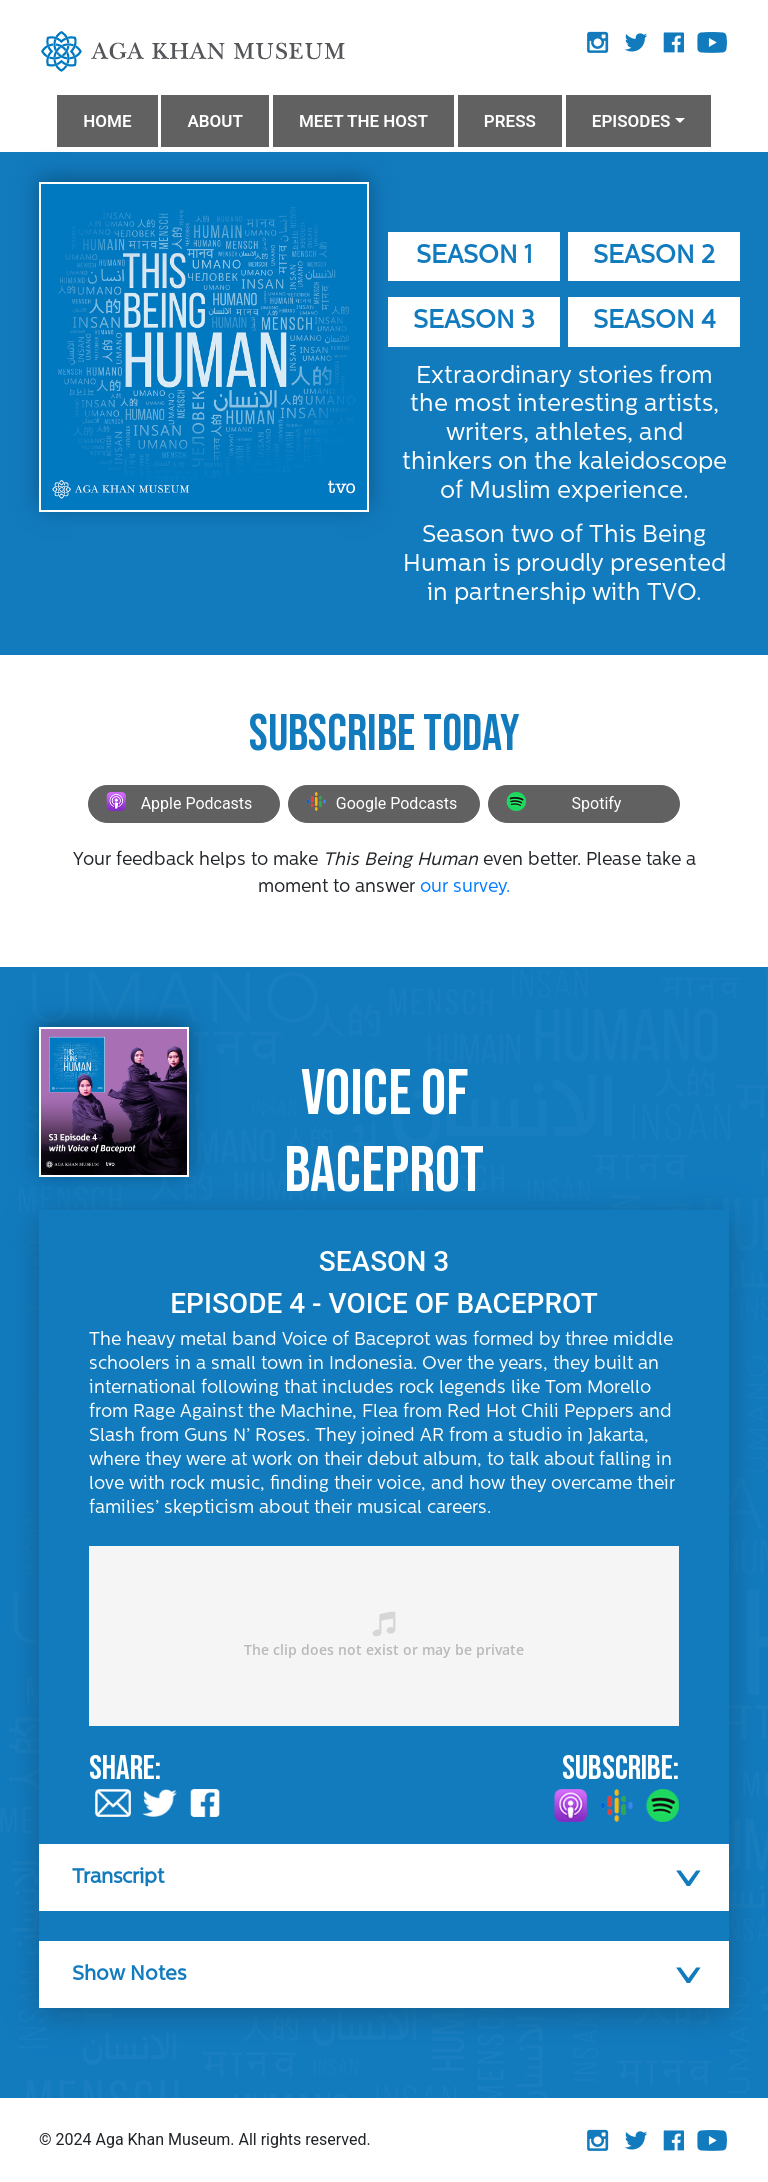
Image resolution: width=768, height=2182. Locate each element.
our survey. (465, 887)
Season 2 (654, 256)
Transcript (118, 1878)
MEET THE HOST (363, 121)
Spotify (561, 804)
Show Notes (129, 1975)
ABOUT (214, 121)
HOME (107, 121)
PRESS (510, 121)
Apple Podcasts (176, 804)
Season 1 (474, 256)
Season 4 (654, 321)
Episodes (631, 121)
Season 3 (474, 321)
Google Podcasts (379, 804)
